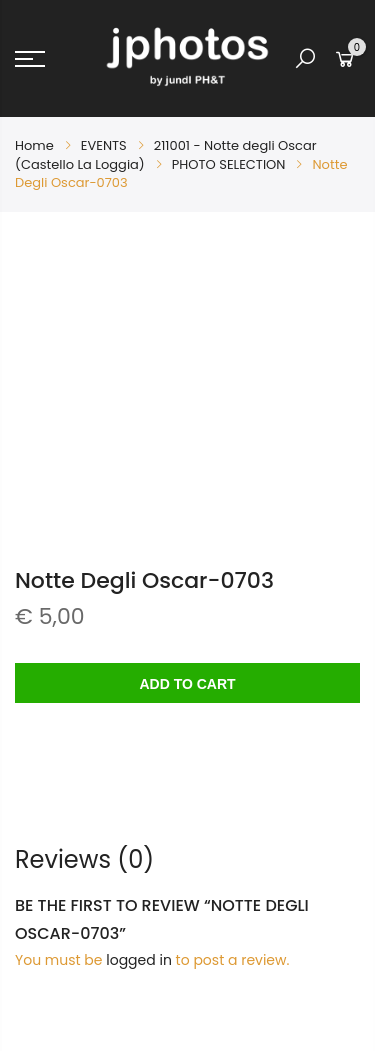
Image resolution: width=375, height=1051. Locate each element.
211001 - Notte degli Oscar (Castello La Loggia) (166, 154)
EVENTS (104, 145)
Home (34, 145)
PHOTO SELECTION (229, 164)
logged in (139, 960)
